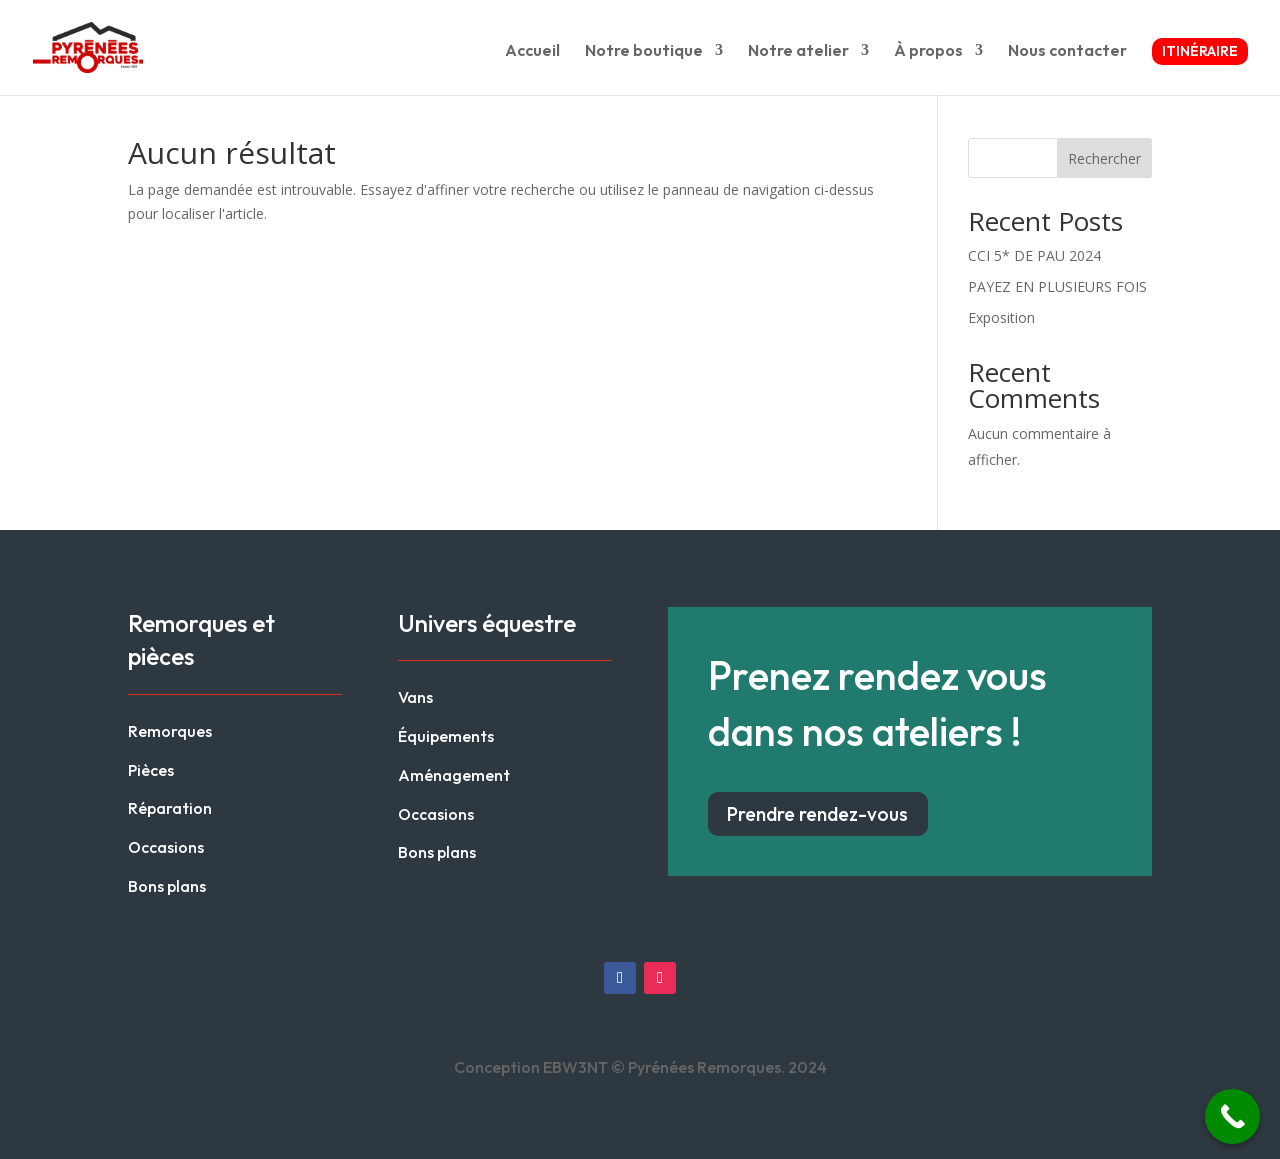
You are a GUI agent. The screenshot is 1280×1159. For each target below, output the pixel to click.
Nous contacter (1067, 51)
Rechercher (1104, 158)
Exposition (1001, 317)
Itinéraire (1200, 51)
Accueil (532, 51)
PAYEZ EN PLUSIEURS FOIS (1057, 286)
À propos (928, 51)
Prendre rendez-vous (817, 814)
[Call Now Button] (1232, 1116)
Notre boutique (644, 51)
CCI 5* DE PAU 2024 (1034, 255)
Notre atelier (798, 51)
